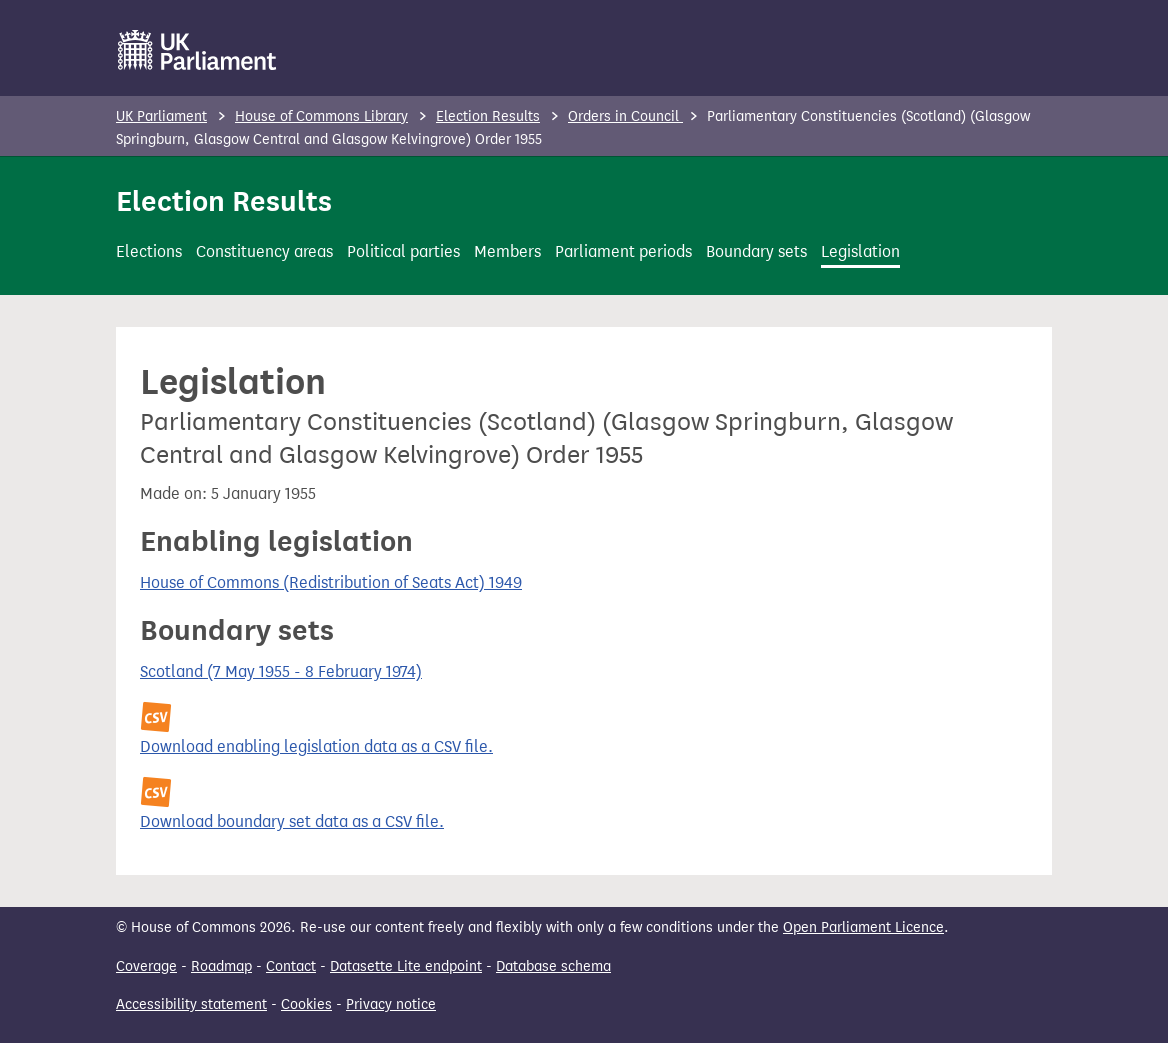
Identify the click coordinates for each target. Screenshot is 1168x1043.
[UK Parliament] (197, 50)
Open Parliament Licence (863, 927)
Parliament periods (623, 251)
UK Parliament (161, 116)
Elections (149, 251)
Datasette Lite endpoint (406, 966)
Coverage (146, 966)
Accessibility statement (191, 1004)
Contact (291, 966)
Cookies (306, 1004)
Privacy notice (391, 1004)
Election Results (488, 116)
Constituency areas (264, 251)
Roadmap (221, 966)
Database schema (553, 966)
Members (507, 251)
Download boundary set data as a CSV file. (292, 821)
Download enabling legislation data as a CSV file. (316, 746)
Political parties (403, 251)
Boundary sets (756, 251)
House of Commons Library (321, 116)
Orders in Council (625, 116)
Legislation (860, 251)
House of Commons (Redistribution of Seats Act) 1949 (331, 582)
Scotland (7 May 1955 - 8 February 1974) (281, 671)
